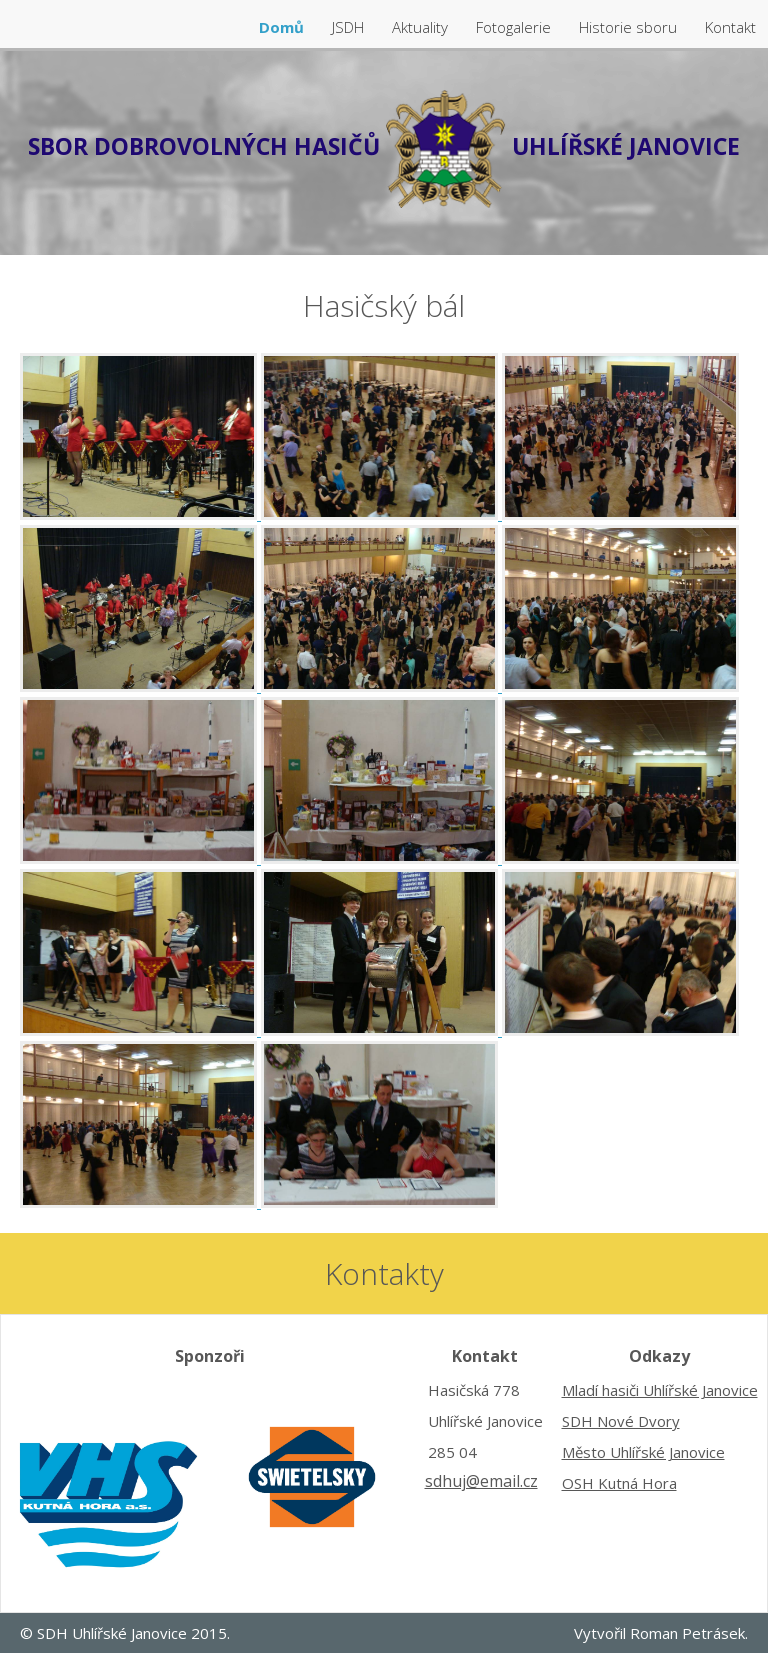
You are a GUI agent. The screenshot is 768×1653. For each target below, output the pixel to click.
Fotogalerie (515, 27)
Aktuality (422, 27)
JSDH (350, 27)
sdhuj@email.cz (481, 1481)
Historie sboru (630, 27)
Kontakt (730, 27)
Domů (283, 27)
